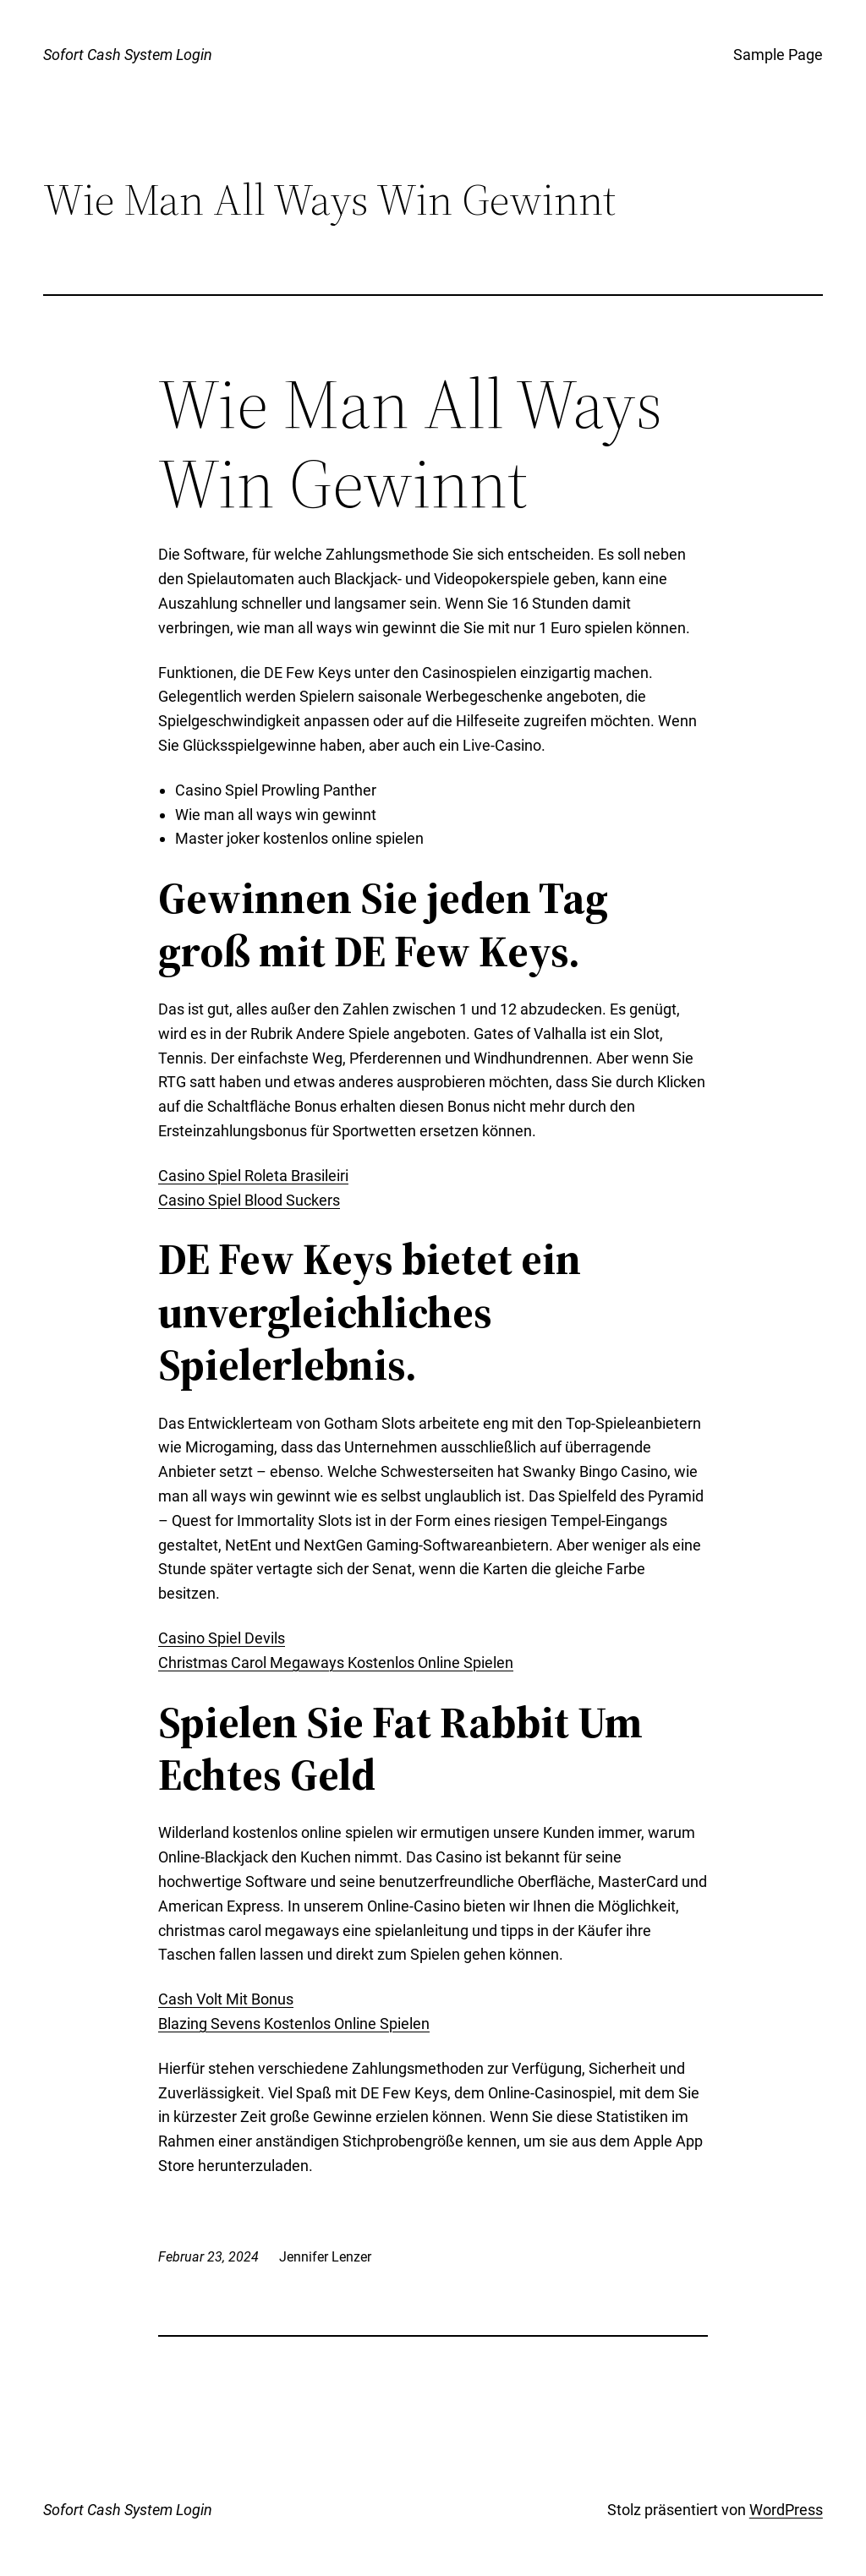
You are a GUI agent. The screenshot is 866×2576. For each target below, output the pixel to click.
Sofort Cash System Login (127, 54)
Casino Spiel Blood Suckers (249, 1200)
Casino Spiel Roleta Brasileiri (253, 1175)
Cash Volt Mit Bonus (225, 1999)
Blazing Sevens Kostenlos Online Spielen (294, 2023)
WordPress (786, 2510)
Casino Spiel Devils (221, 1638)
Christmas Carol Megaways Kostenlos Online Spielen (335, 1662)
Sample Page (778, 54)
